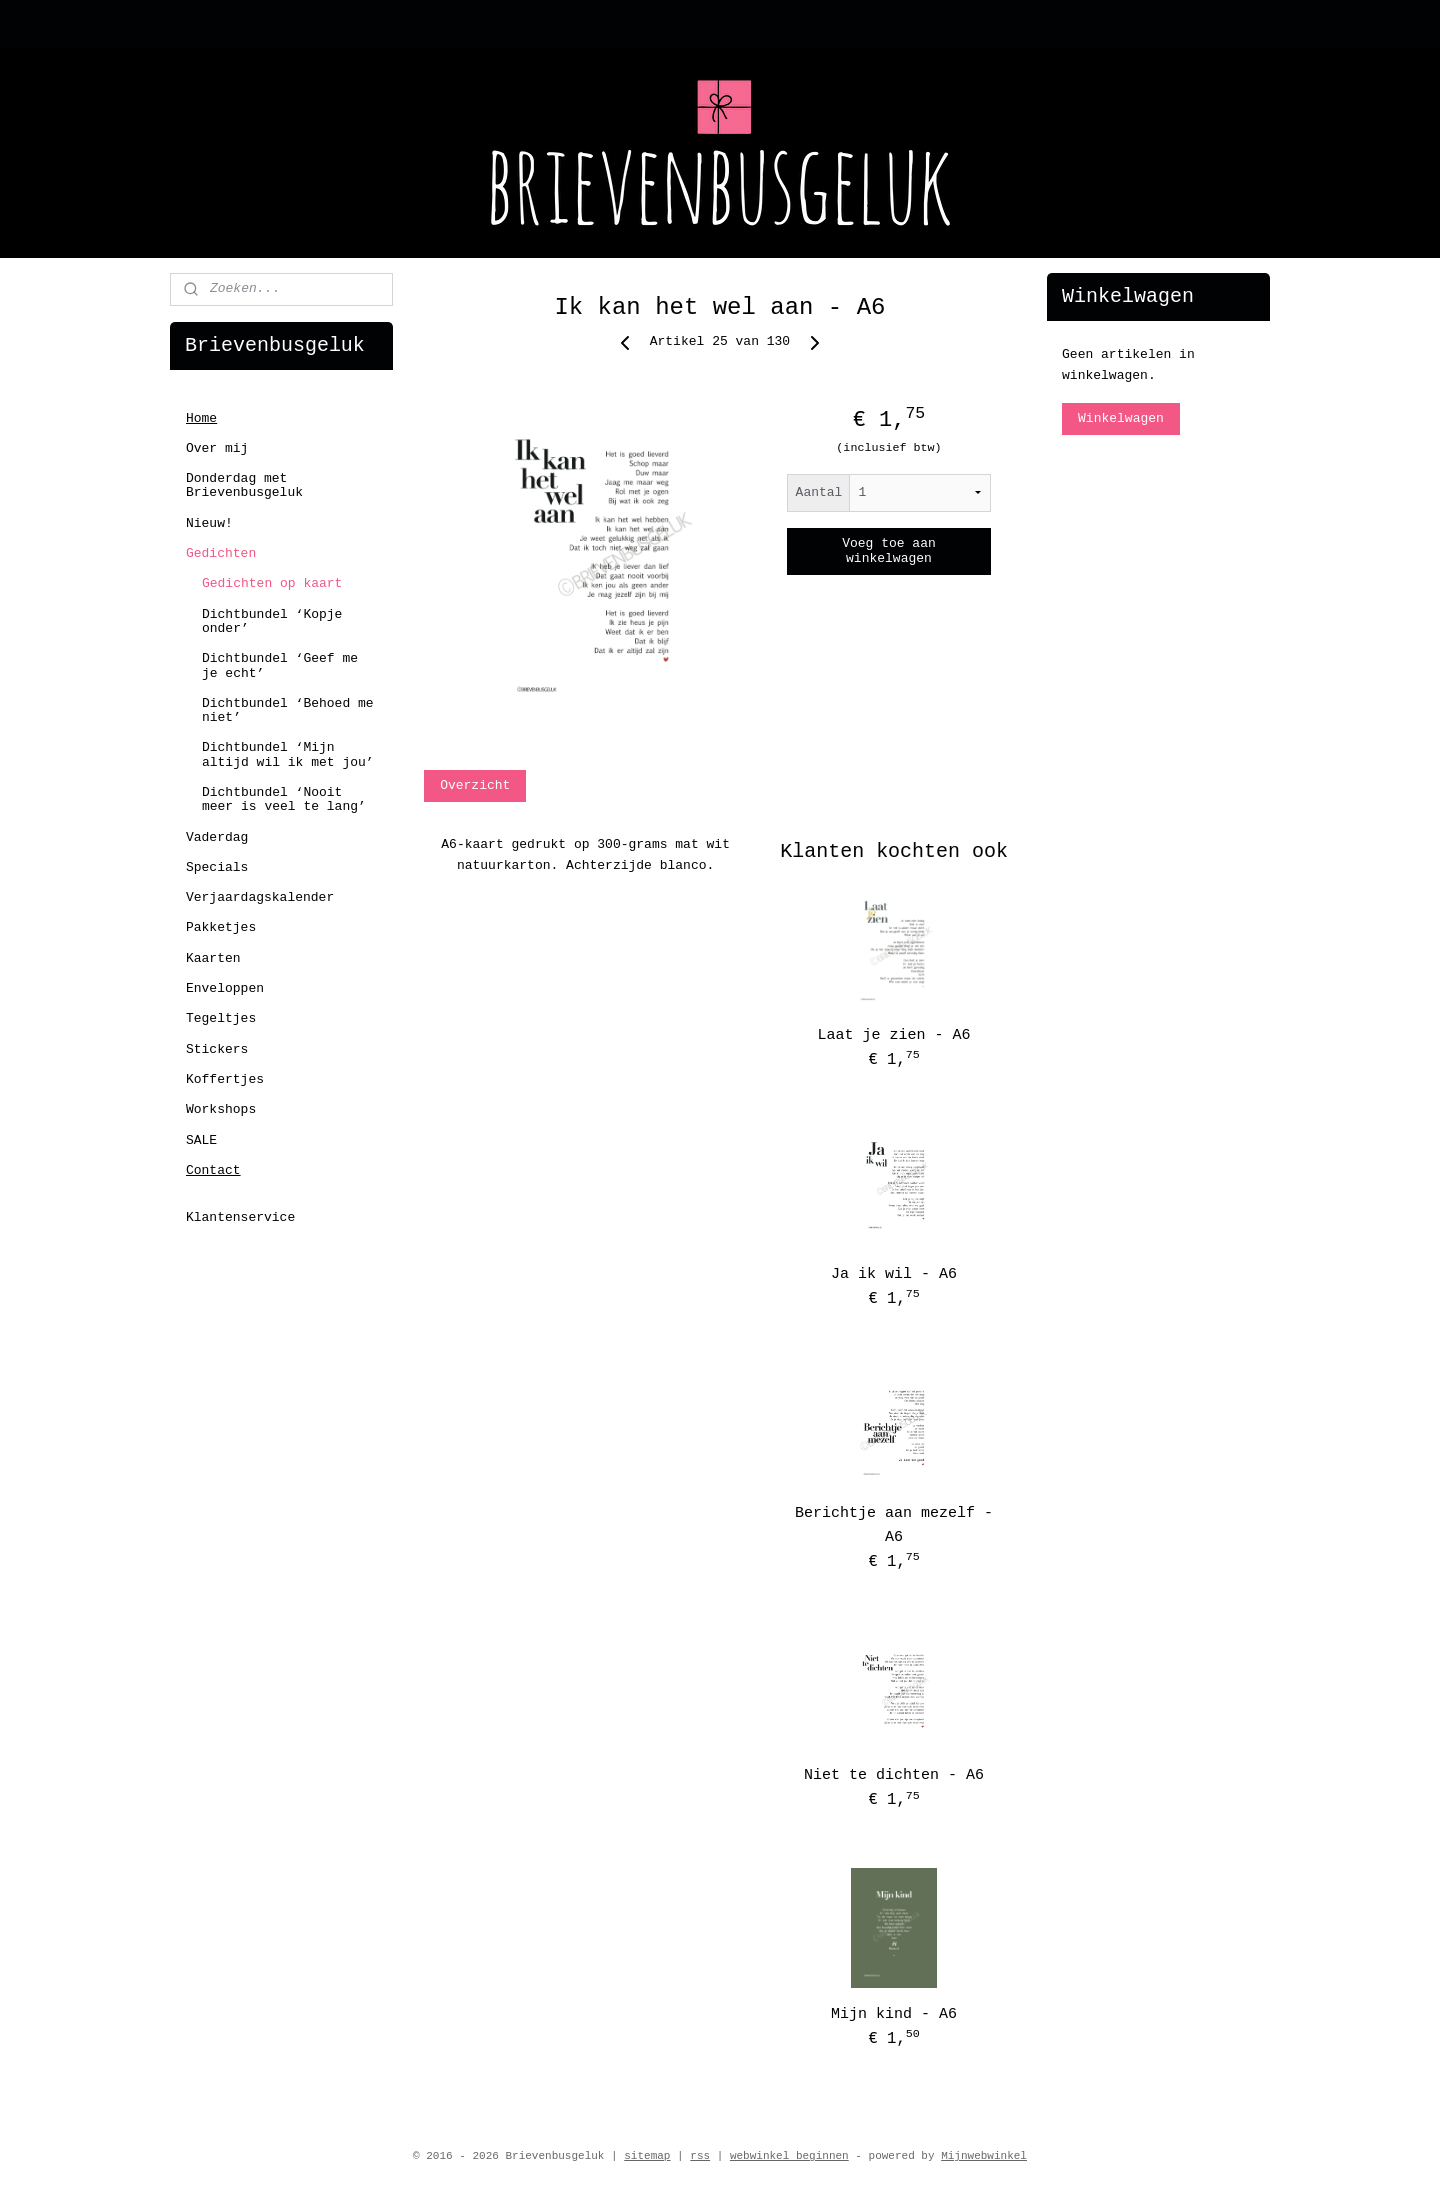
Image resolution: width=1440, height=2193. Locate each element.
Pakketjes (221, 927)
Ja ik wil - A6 (894, 1274)
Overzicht (475, 785)
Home (201, 418)
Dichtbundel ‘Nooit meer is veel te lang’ (284, 799)
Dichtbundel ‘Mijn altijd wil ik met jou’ (288, 754)
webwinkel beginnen (789, 2156)
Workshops (221, 1109)
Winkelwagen (1121, 418)
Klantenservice (240, 1217)
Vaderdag (217, 837)
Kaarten (213, 958)
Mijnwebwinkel (984, 2156)
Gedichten (221, 553)
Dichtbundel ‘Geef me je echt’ (280, 665)
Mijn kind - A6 (894, 2014)
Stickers (217, 1049)
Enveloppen (225, 988)
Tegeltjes (221, 1018)
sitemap (647, 2156)
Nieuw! (209, 523)
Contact (213, 1170)
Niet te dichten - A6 (894, 1775)
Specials (217, 867)
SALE (201, 1140)
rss (700, 2156)
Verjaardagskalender (260, 897)
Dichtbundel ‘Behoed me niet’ (288, 710)
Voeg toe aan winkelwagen (889, 551)
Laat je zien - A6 (894, 1035)
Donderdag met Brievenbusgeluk (244, 485)
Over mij (217, 448)
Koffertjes (225, 1079)
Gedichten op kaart (272, 583)
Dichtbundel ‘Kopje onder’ (272, 621)
